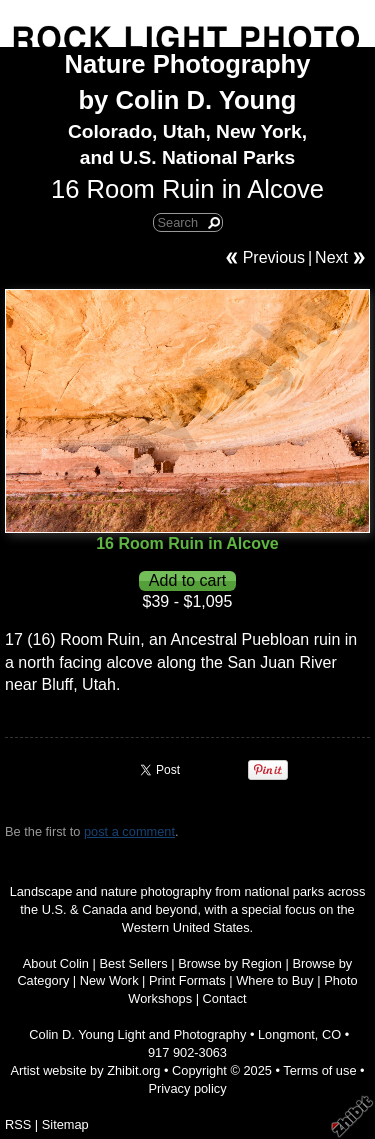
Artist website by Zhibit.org (85, 1070)
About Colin (56, 963)
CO (331, 1034)
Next (331, 257)
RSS (18, 1124)
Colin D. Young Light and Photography (137, 1034)
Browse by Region (230, 963)
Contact (225, 998)
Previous (274, 257)
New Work (109, 980)
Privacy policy (187, 1088)
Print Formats (187, 980)
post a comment (129, 831)
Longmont (286, 1034)
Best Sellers (133, 963)
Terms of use (319, 1070)
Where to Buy (275, 980)
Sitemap (65, 1124)
